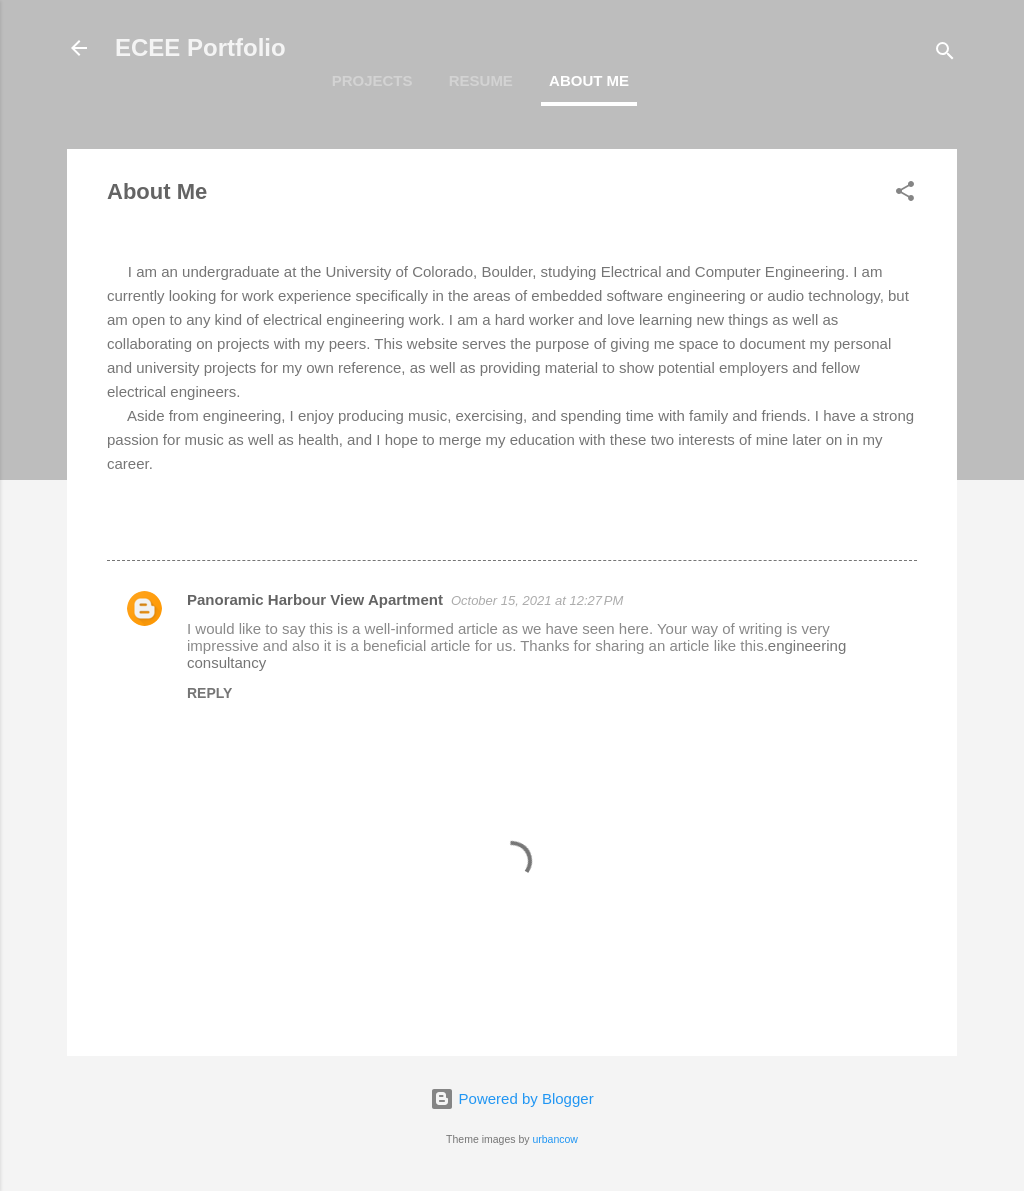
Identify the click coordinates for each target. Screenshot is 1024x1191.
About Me (589, 80)
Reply (209, 693)
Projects (372, 80)
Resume (481, 80)
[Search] (945, 54)
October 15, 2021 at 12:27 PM (537, 600)
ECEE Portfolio (200, 47)
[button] (905, 194)
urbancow (555, 1139)
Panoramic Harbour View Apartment (315, 599)
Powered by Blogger (511, 1098)
